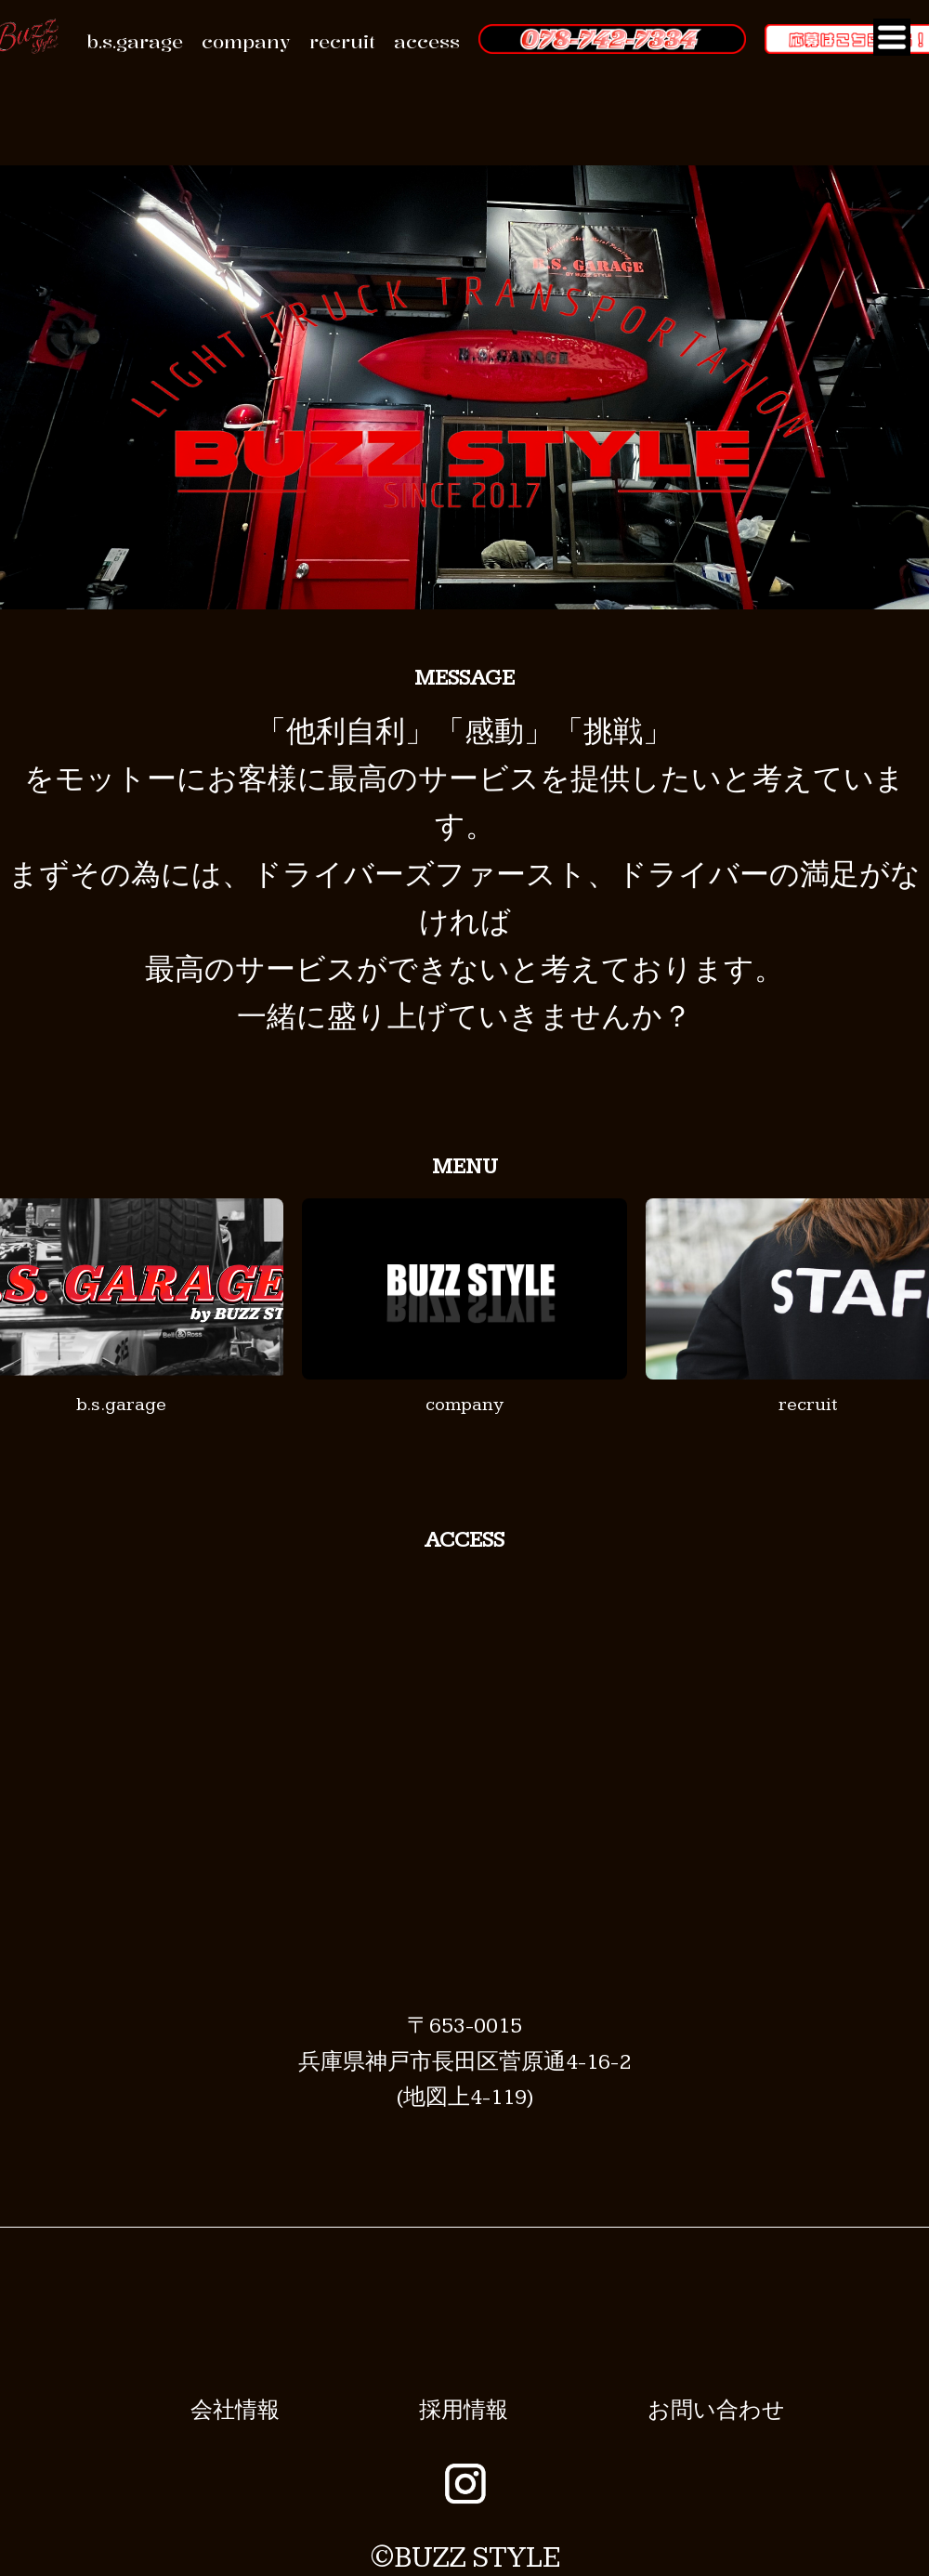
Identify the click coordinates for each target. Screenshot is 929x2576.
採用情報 (463, 2411)
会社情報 (235, 2411)
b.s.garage (134, 41)
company (246, 41)
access (427, 41)
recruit (342, 41)
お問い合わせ (716, 2411)
